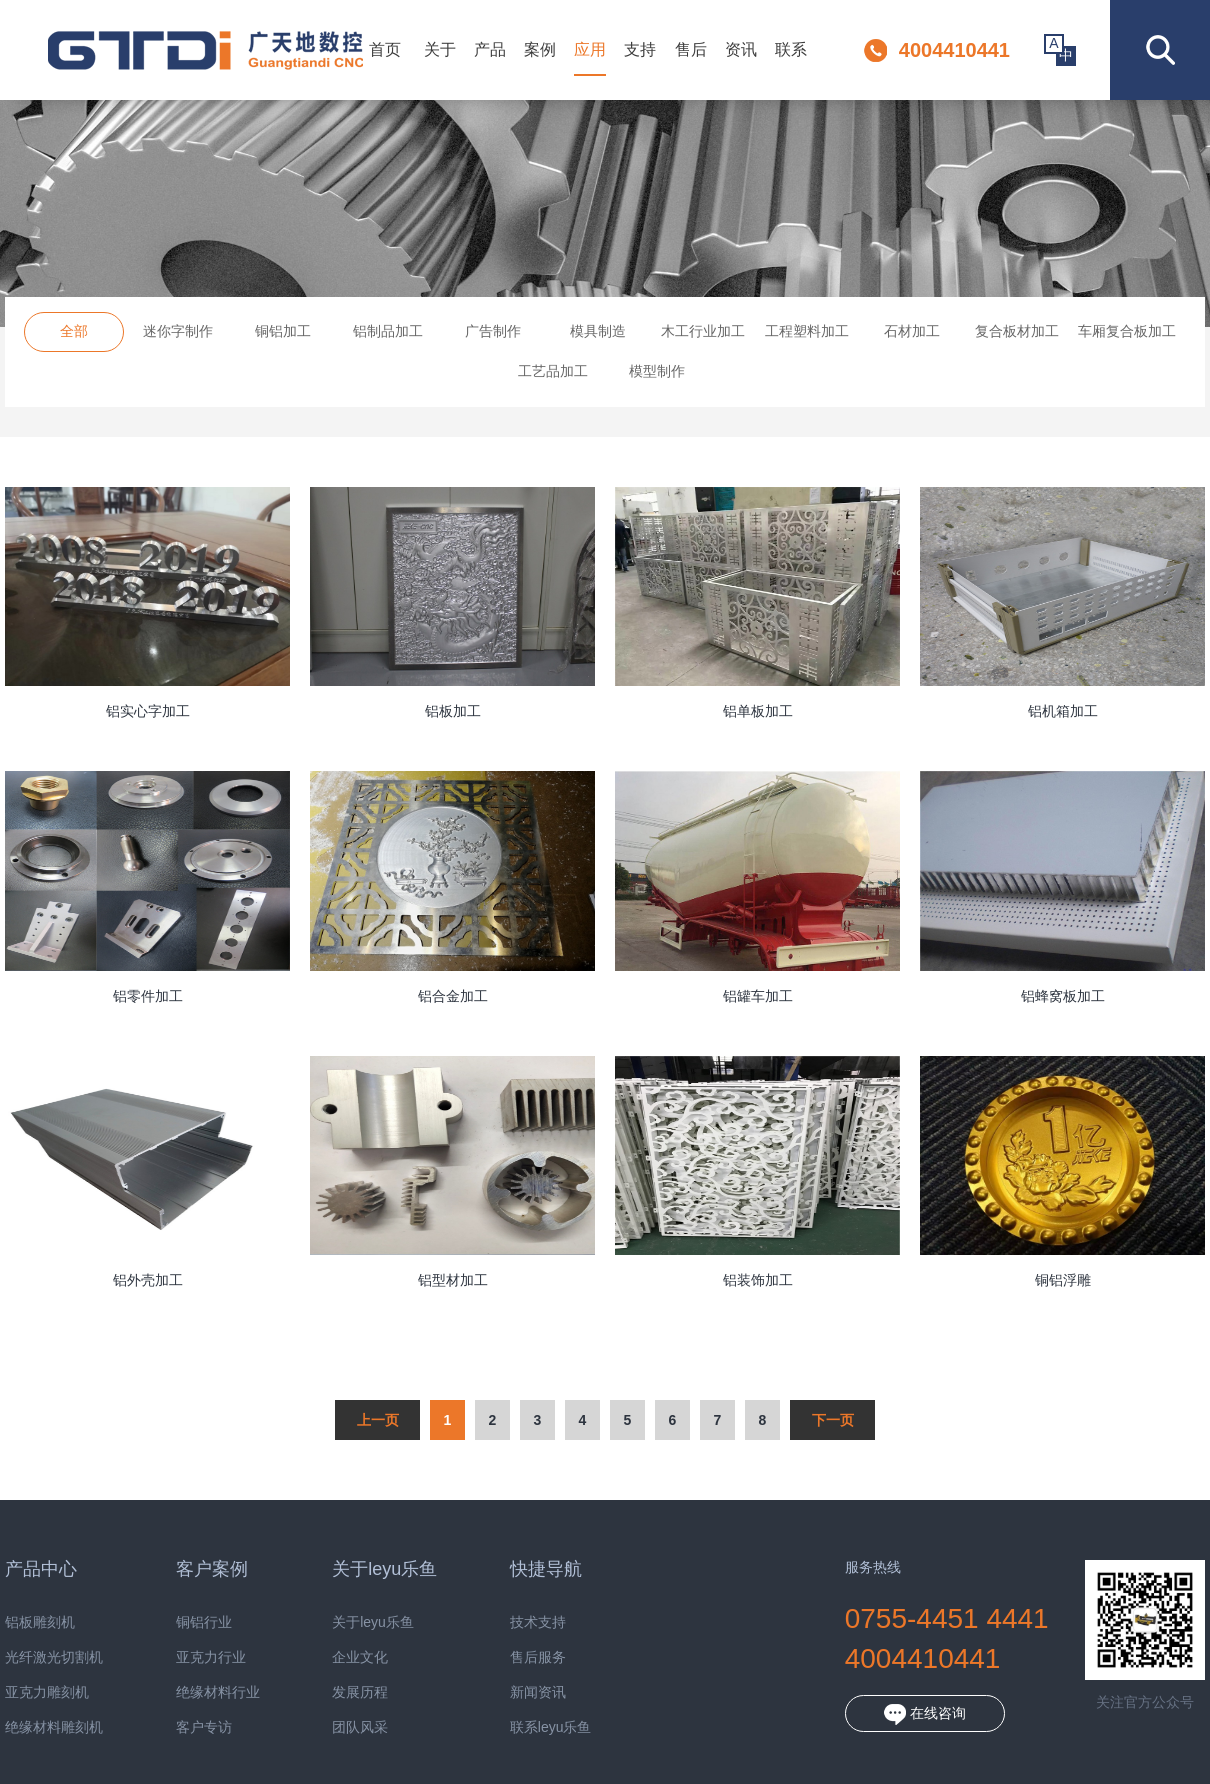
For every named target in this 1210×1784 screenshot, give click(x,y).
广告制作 (493, 331)
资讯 (741, 49)
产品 (490, 49)
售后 (691, 49)
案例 (540, 49)
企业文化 (331, 1657)
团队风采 (331, 1727)
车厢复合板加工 (1127, 331)
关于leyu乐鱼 (344, 1622)
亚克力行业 (182, 1657)
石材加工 (912, 331)
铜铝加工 (283, 331)
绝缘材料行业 (189, 1692)
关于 (440, 49)
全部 (74, 331)
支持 (640, 49)
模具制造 (598, 331)
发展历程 (331, 1692)
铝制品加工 (388, 331)
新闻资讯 (509, 1692)
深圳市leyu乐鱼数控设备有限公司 (205, 50)
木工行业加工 (703, 331)
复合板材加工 (1017, 331)
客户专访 (175, 1727)
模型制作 (657, 371)
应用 (590, 49)
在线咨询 (896, 1714)
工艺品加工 (553, 371)
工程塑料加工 (807, 331)
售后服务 (509, 1657)
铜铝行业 (175, 1622)
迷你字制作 (178, 331)
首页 (385, 49)
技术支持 (509, 1622)
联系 (791, 49)
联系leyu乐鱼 (522, 1727)
